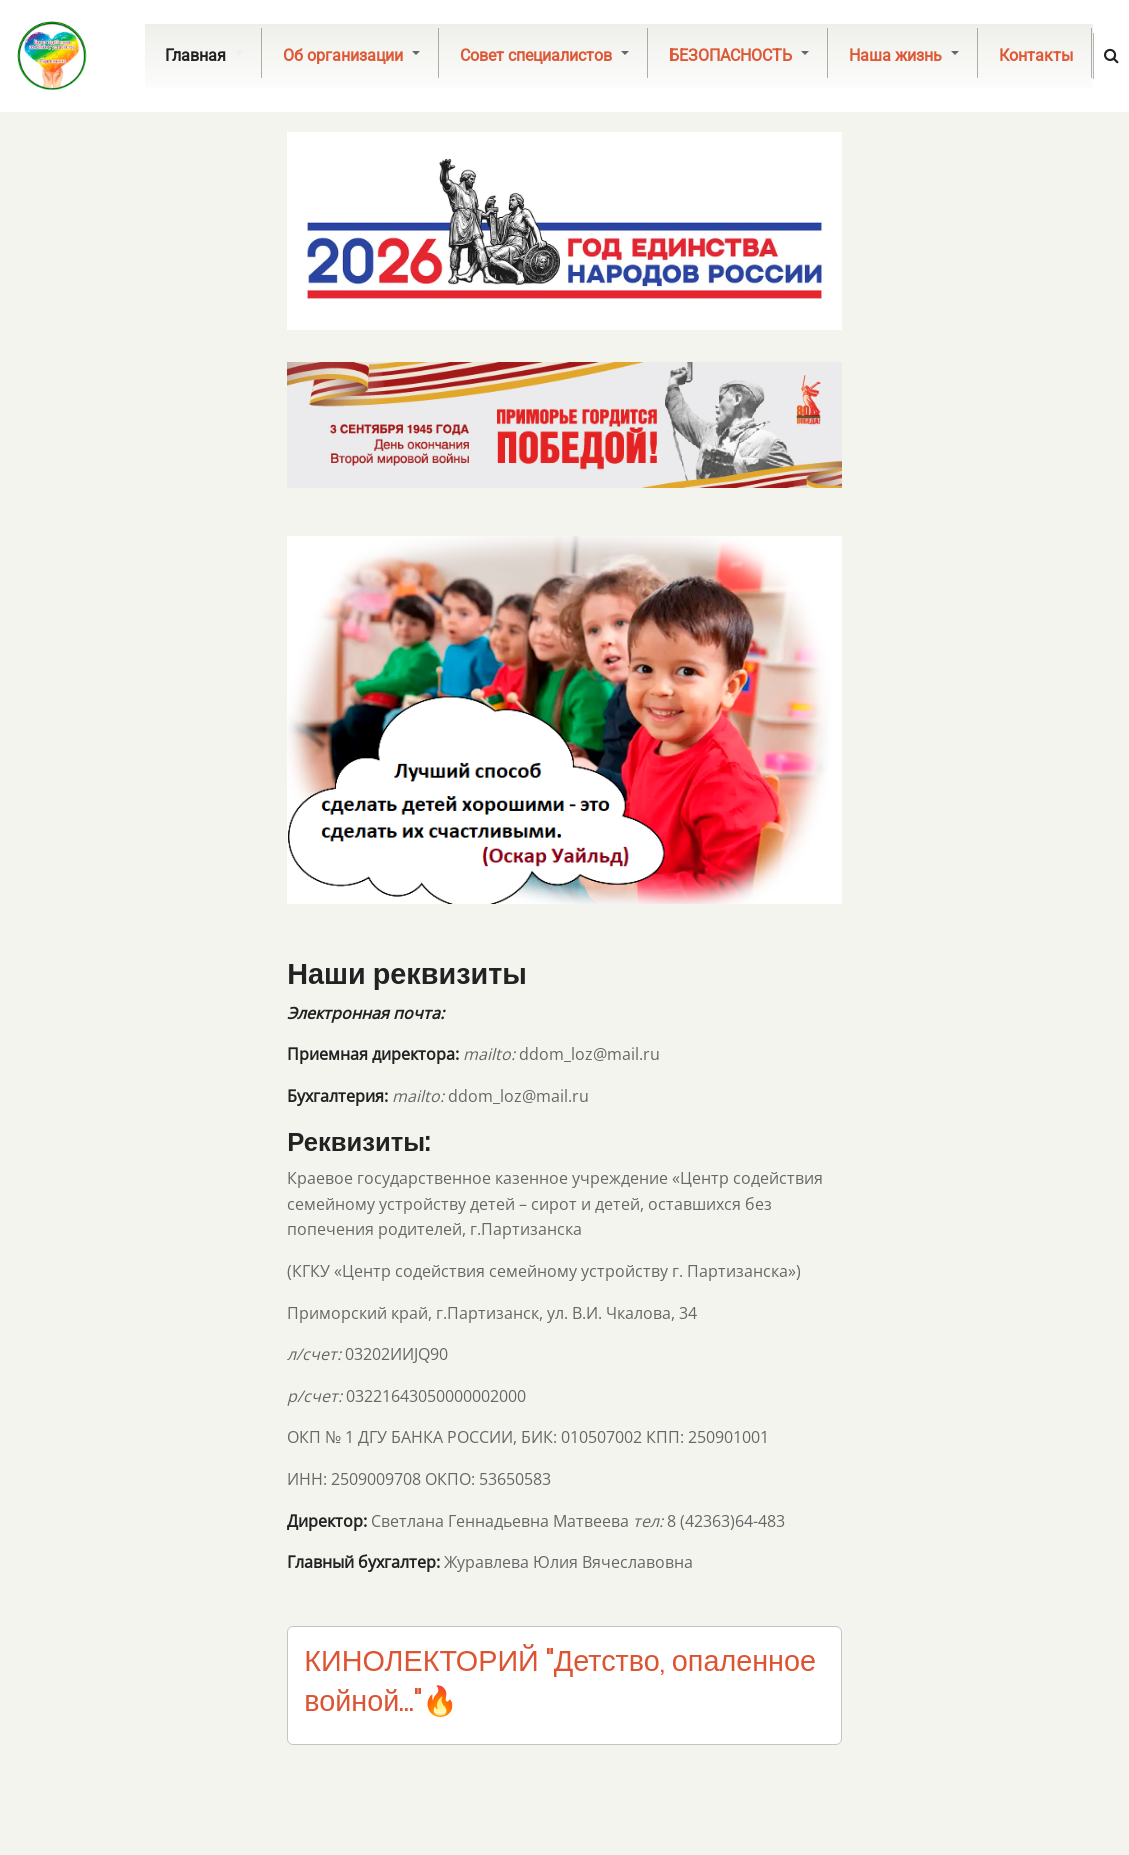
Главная (204, 55)
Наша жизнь (904, 55)
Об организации (351, 55)
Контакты (1036, 55)
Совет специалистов (544, 55)
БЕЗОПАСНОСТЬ (739, 55)
